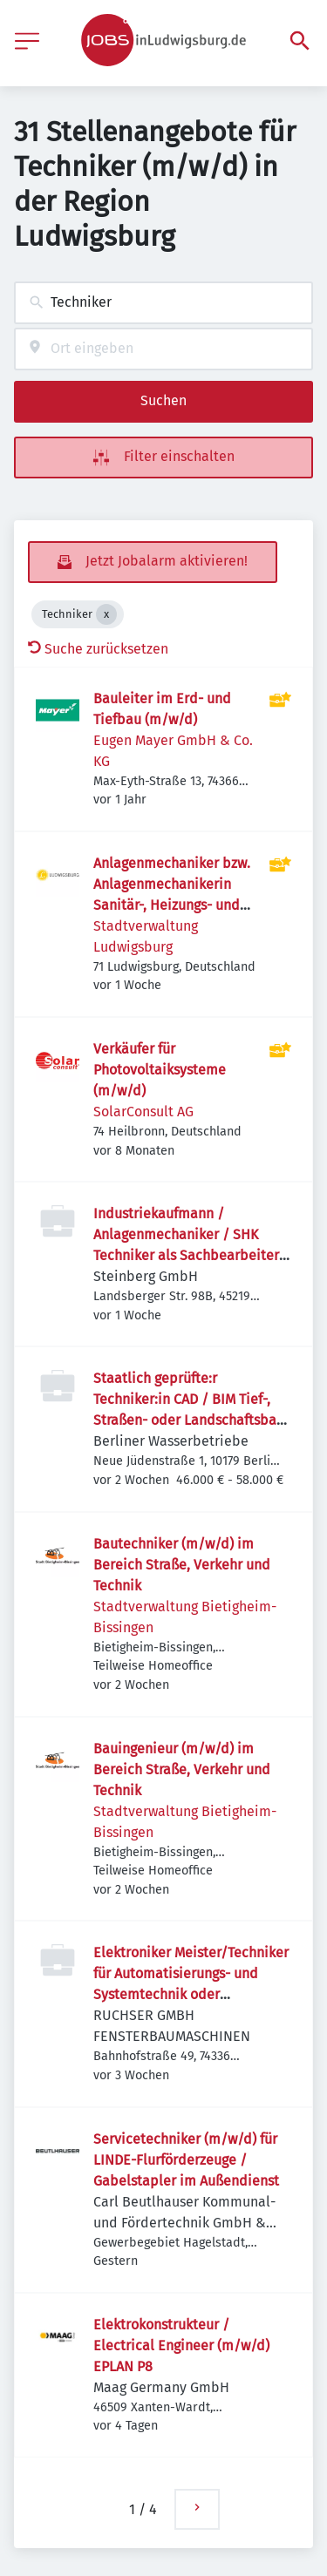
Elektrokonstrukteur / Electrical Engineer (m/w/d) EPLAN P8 (181, 2345)
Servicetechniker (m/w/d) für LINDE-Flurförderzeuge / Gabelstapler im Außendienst (186, 2160)
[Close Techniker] (106, 614)
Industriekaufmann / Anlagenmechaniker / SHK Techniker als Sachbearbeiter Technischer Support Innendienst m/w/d (186, 1255)
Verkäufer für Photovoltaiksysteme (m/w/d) (159, 1070)
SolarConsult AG (143, 1111)
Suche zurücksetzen (98, 649)
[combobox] (163, 302)
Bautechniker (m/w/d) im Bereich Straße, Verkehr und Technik (181, 1564)
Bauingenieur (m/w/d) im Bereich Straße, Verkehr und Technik (181, 1769)
